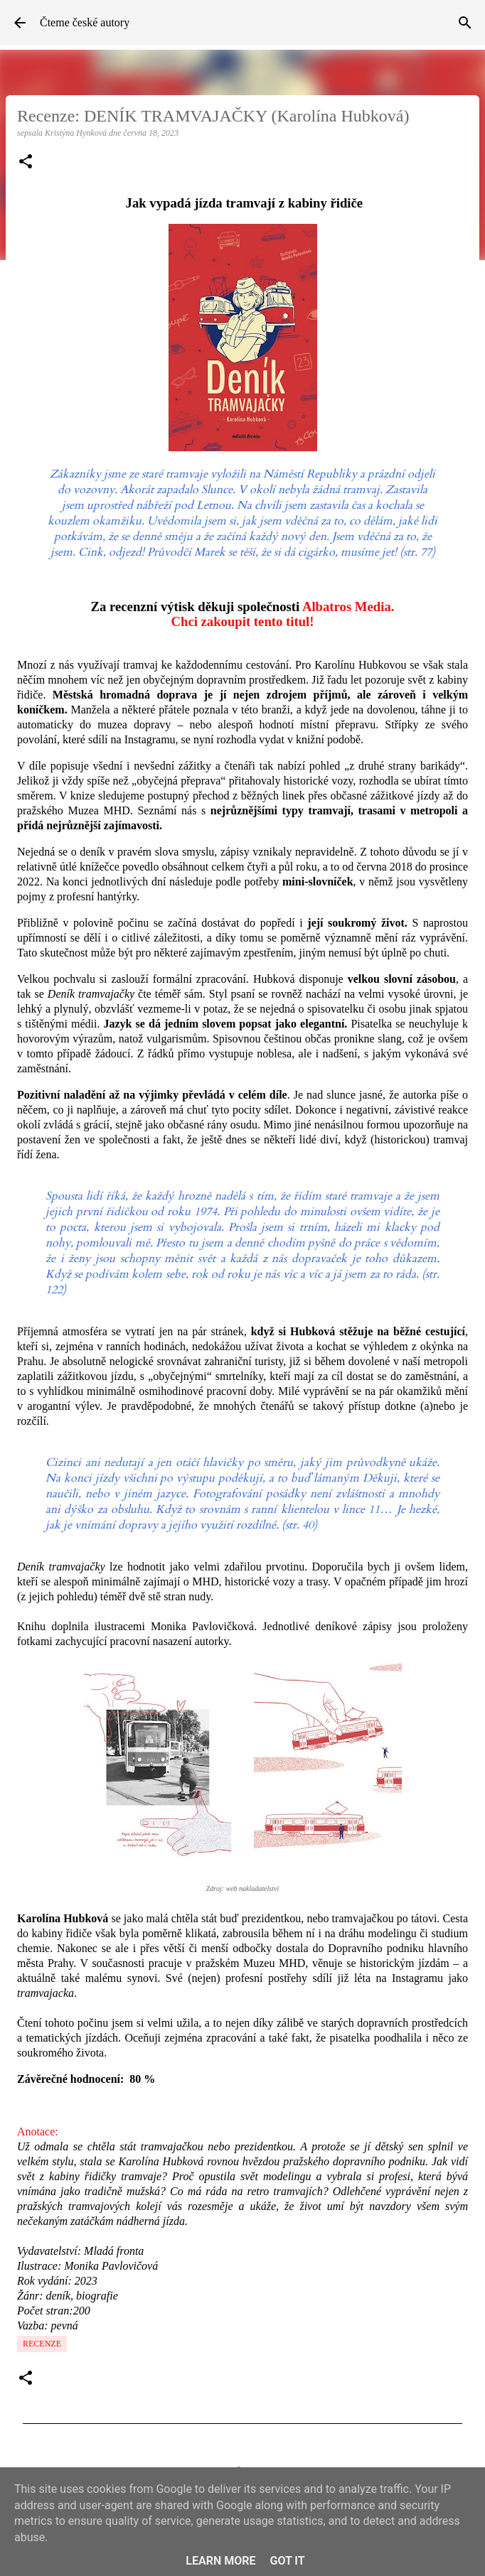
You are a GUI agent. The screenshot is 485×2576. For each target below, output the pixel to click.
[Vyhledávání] (465, 23)
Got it (287, 2560)
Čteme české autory (84, 22)
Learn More (220, 2560)
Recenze (42, 2344)
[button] (25, 163)
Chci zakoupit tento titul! (242, 621)
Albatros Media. (348, 606)
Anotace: (37, 2131)
